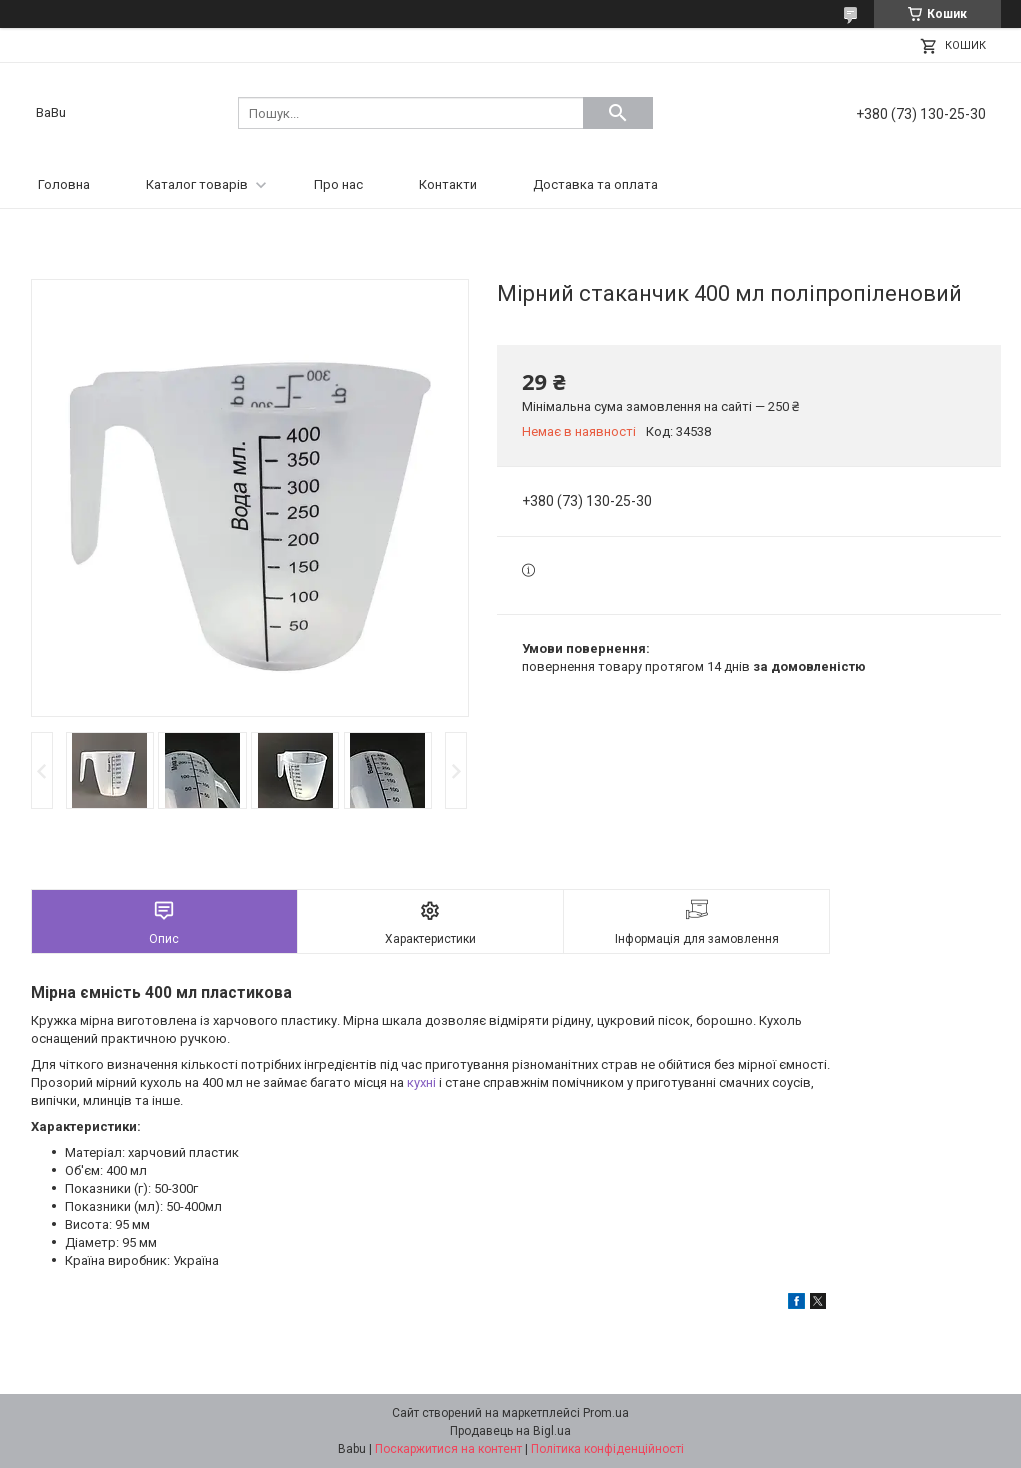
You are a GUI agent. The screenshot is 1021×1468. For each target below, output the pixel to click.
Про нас (338, 184)
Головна (64, 184)
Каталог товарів (197, 184)
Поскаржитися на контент (448, 1449)
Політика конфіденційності (607, 1449)
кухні (421, 1082)
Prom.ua (606, 1413)
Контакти (448, 184)
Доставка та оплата (595, 184)
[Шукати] (618, 113)
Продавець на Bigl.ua (510, 1431)
